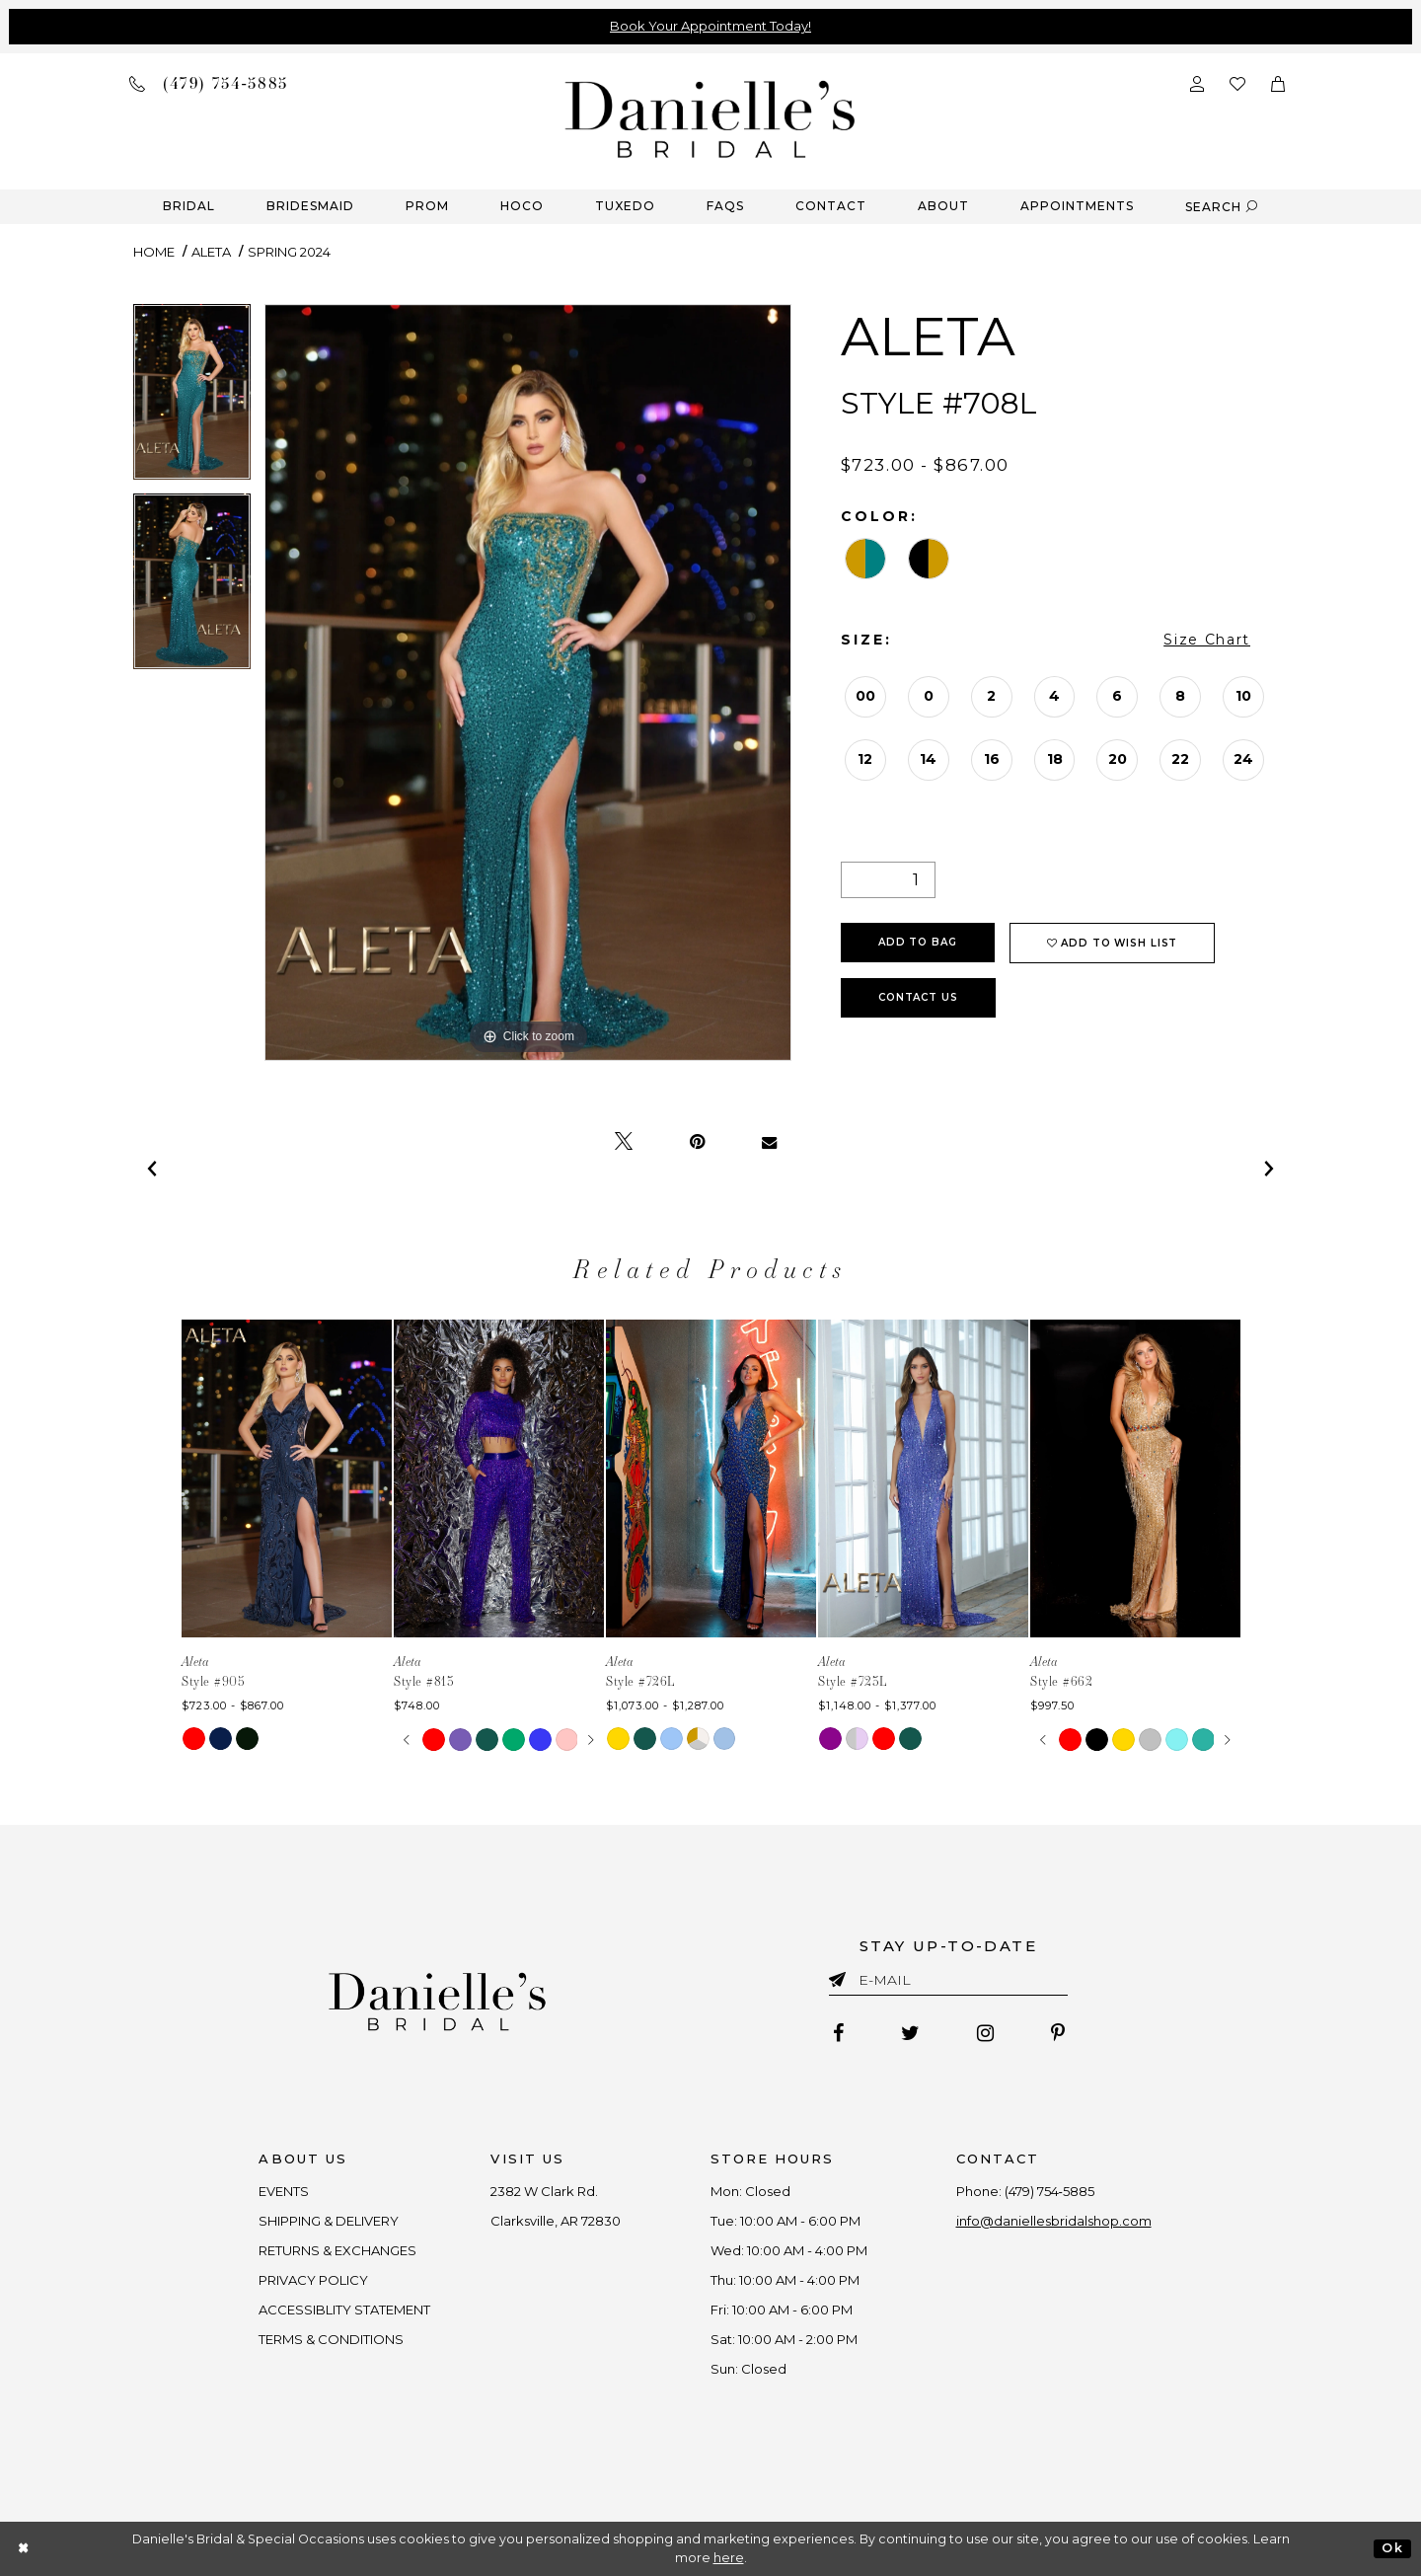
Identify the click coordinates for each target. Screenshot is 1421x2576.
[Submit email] (841, 1976)
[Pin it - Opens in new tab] (697, 1142)
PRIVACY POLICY (314, 2280)
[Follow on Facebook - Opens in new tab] (838, 2033)
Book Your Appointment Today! (710, 26)
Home (154, 252)
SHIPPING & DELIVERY (330, 2221)
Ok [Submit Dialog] (1392, 2547)
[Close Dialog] (24, 2549)
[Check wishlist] (1237, 82)
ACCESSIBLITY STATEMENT (345, 2309)
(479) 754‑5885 (1049, 2191)
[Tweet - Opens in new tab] (623, 1142)
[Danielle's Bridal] (710, 118)
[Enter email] (948, 1983)
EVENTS (285, 2191)
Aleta (211, 252)
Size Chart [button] (1206, 639)
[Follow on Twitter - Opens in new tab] (910, 2033)
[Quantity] (888, 880)
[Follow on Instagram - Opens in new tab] (985, 2033)
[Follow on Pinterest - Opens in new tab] (1057, 2033)
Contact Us (918, 997)
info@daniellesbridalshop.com (1054, 2221)
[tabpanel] (192, 398)
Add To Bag (917, 942)
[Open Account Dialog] (1197, 82)
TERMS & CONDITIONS (332, 2339)
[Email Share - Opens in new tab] (769, 1142)
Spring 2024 (289, 252)
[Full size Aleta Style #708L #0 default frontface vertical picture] (527, 682)
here (728, 2557)
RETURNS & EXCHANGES (338, 2250)
